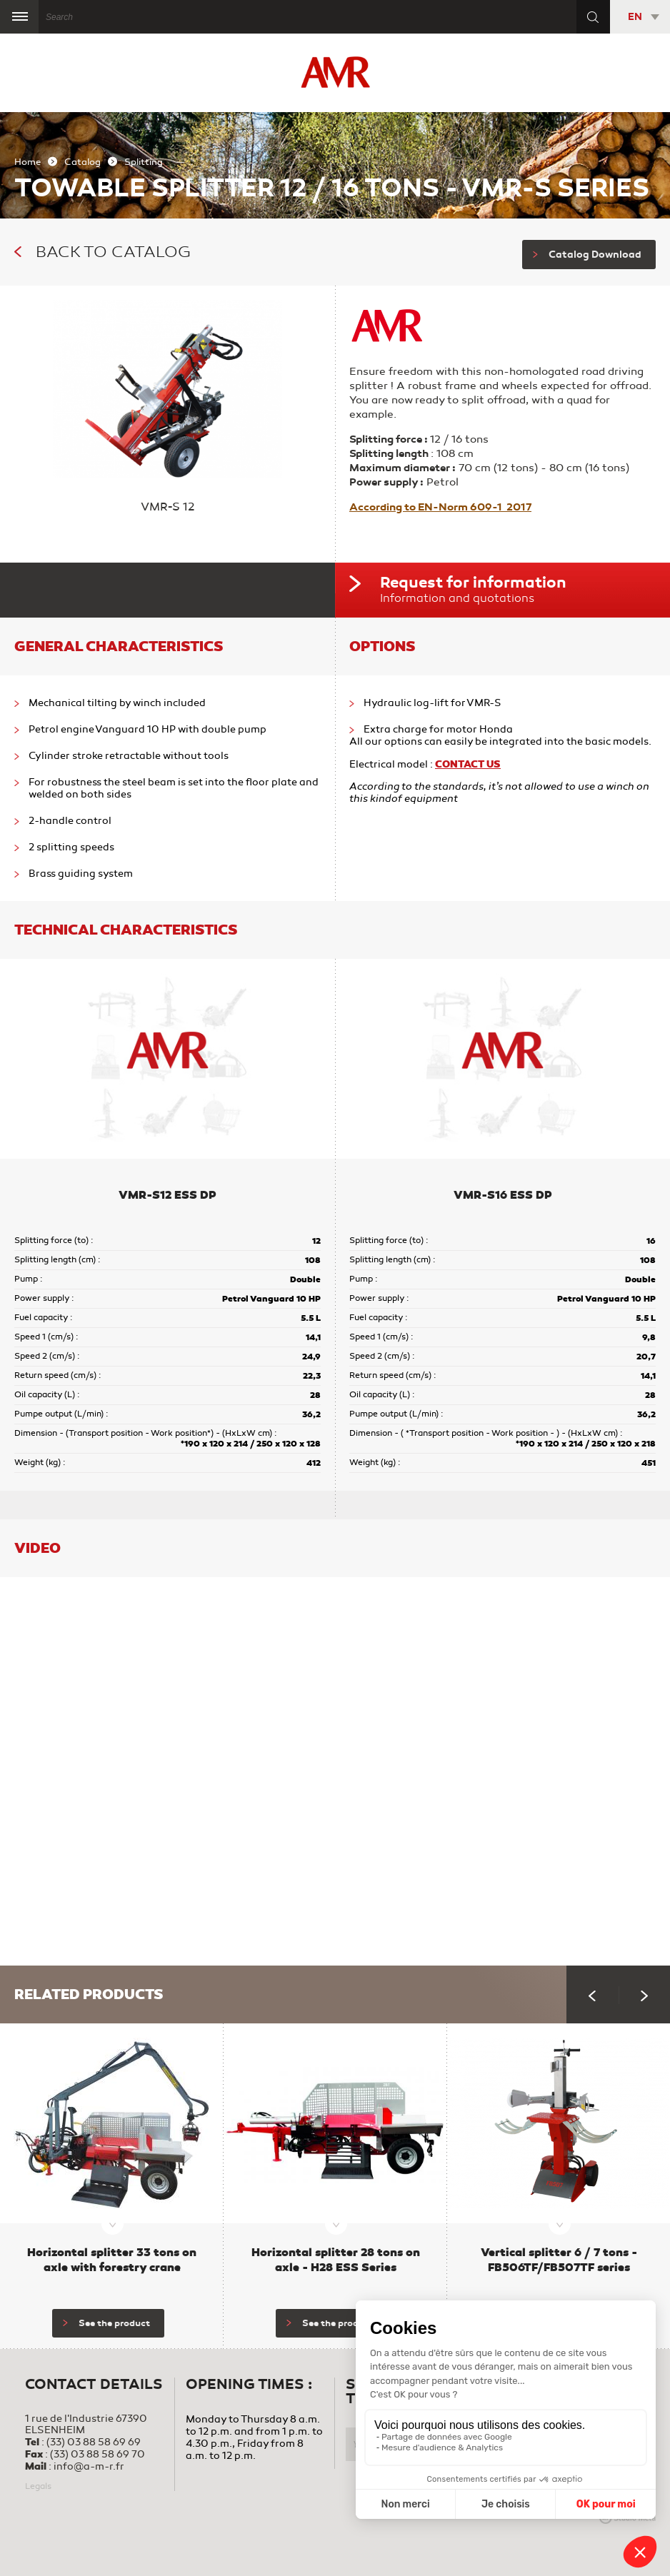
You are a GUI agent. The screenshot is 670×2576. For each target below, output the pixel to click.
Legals (38, 2486)
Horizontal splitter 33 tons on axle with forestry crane (111, 2260)
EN (635, 17)
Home (27, 162)
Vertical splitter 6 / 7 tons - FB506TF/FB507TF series (559, 2260)
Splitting (143, 162)
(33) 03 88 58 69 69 (93, 2442)
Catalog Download (587, 254)
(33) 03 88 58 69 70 (97, 2454)
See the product (106, 2323)
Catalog (82, 162)
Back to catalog (102, 252)
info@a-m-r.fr (89, 2466)
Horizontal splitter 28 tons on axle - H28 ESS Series (335, 2260)
